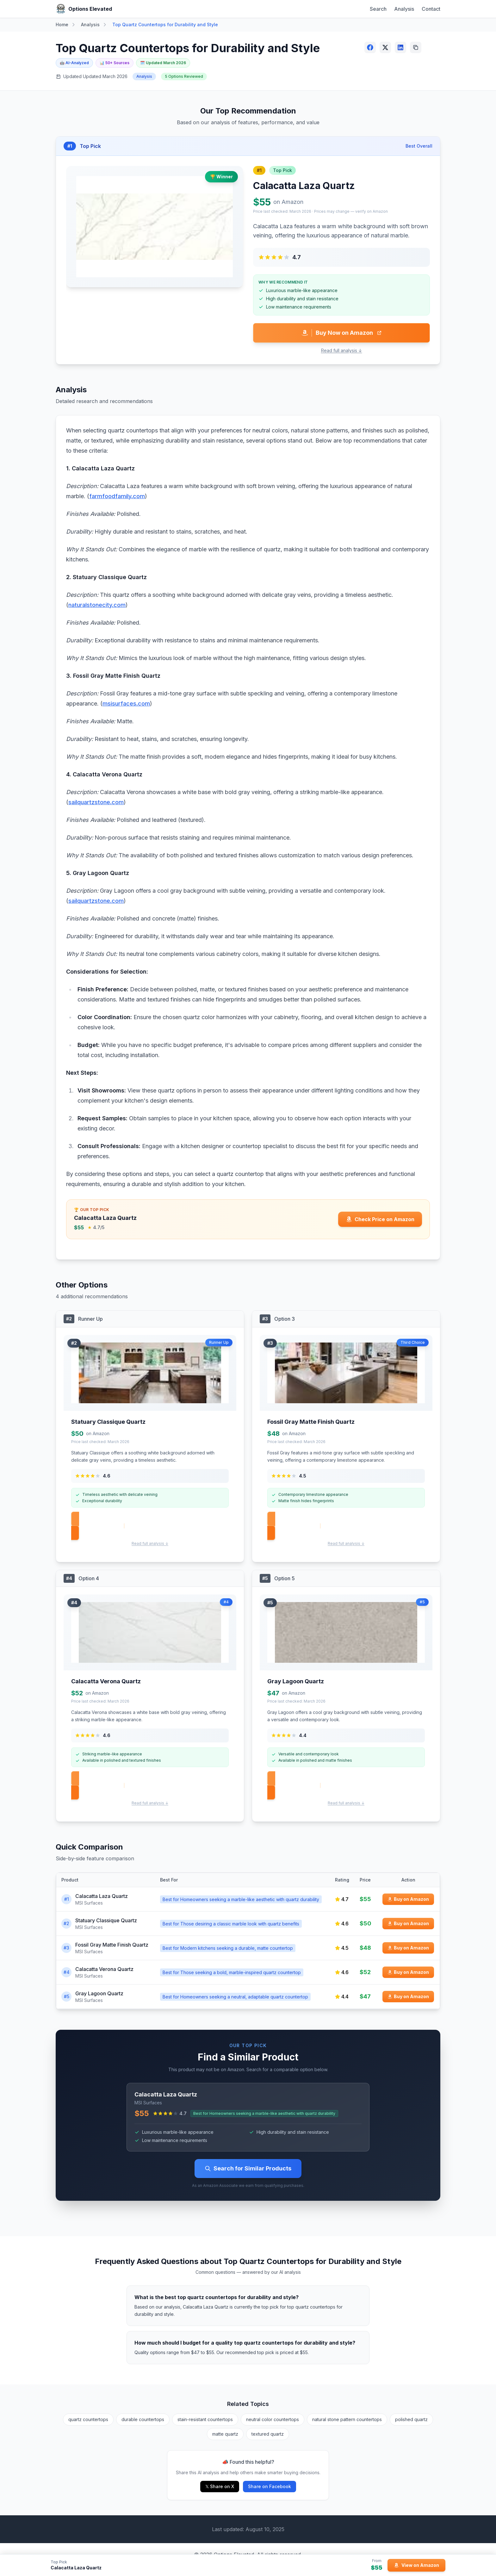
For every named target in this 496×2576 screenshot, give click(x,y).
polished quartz (411, 2419)
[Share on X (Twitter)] (385, 47)
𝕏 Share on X (219, 2486)
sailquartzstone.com (96, 802)
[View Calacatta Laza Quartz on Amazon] (416, 2565)
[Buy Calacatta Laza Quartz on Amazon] (408, 1899)
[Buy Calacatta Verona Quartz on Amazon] (408, 1972)
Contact (431, 9)
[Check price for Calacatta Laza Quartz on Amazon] (380, 1219)
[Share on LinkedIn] (400, 47)
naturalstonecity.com (97, 605)
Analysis (404, 9)
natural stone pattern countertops (347, 2419)
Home (62, 24)
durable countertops (142, 2419)
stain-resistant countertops (205, 2419)
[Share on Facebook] (370, 47)
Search (378, 9)
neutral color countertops (272, 2419)
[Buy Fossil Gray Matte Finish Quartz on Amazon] (408, 1948)
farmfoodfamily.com (117, 496)
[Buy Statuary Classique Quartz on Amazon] (408, 1923)
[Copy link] (415, 47)
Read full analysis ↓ (341, 350)
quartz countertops (88, 2419)
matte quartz (225, 2434)
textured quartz (267, 2434)
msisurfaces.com (126, 703)
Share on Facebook (269, 2486)
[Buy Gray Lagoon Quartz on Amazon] (408, 1996)
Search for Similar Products (248, 2168)
